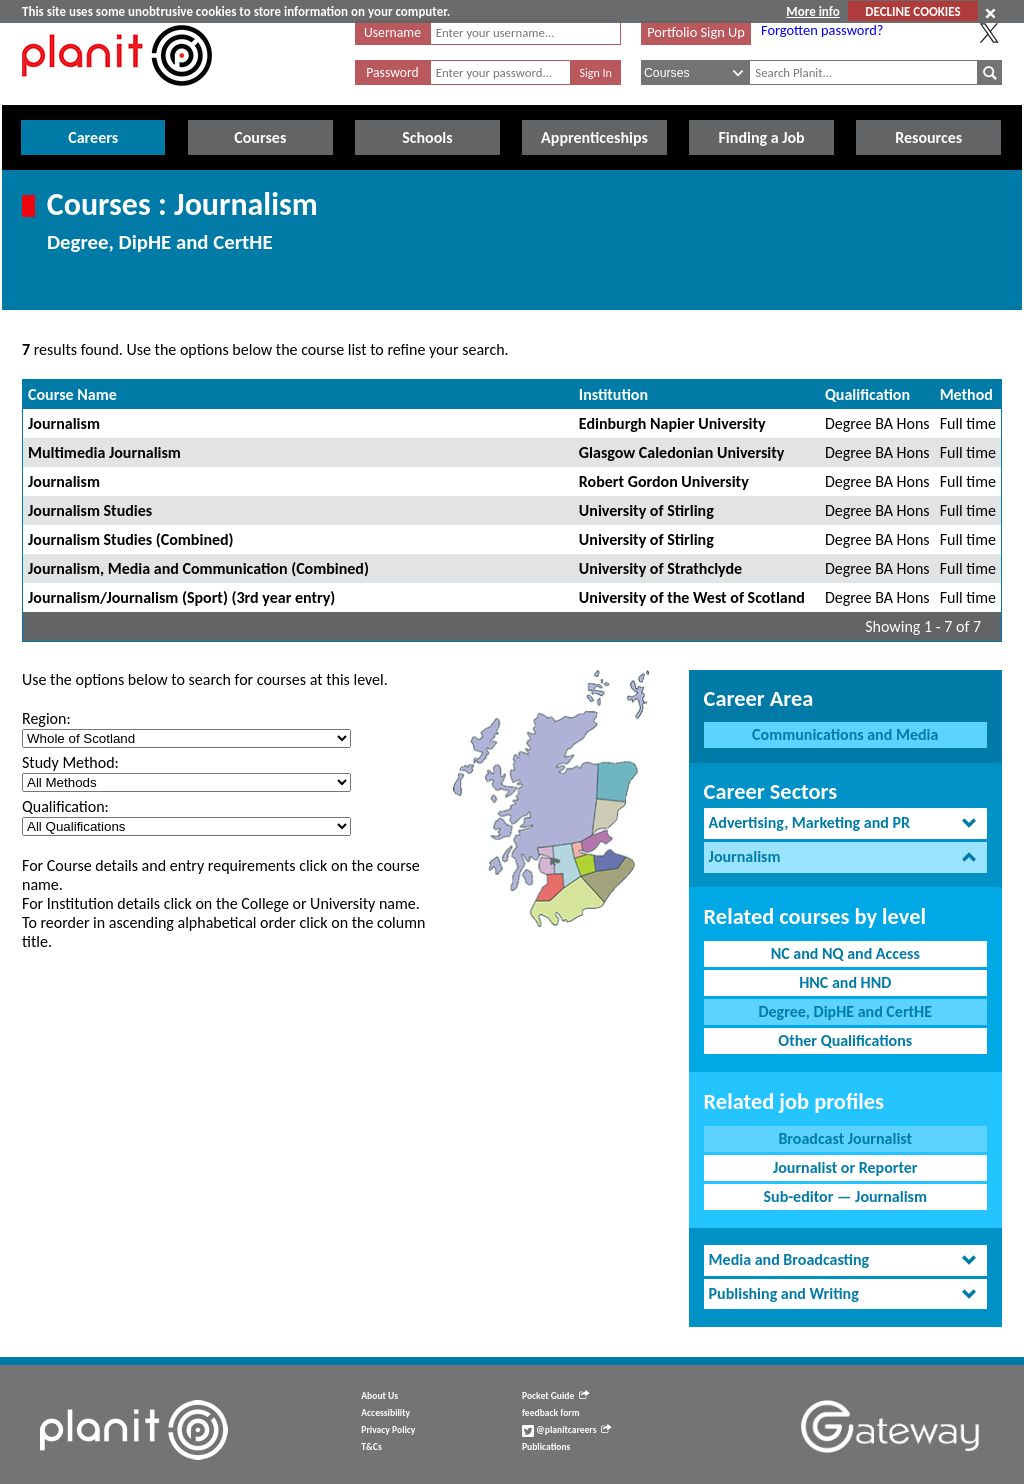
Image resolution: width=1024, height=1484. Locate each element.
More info (812, 11)
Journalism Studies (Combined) (131, 539)
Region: (46, 718)
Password (392, 72)
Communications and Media (845, 734)
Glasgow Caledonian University (681, 452)
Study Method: (70, 762)
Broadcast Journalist (845, 1138)
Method (966, 394)
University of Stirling (646, 510)
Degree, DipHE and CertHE (845, 1011)
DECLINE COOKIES (912, 11)
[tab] (845, 823)
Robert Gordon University (664, 481)
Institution (613, 394)
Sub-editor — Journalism (845, 1196)
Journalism (64, 423)
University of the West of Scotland (692, 597)
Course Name (72, 394)
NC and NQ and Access (845, 953)
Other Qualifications (845, 1040)
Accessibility (385, 1413)
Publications (546, 1447)
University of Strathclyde (660, 568)
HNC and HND (845, 982)
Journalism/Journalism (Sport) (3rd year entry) (181, 597)
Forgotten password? (822, 30)
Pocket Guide (555, 1396)
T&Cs (371, 1447)
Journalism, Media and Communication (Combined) (198, 568)
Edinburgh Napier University (672, 423)
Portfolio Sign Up (696, 32)
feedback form (551, 1413)
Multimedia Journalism (104, 452)
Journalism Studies (90, 510)
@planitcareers (567, 1430)
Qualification (867, 394)
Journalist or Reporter (845, 1167)
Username (392, 32)
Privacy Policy (388, 1430)
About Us (379, 1396)
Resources (928, 137)
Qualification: (65, 806)
